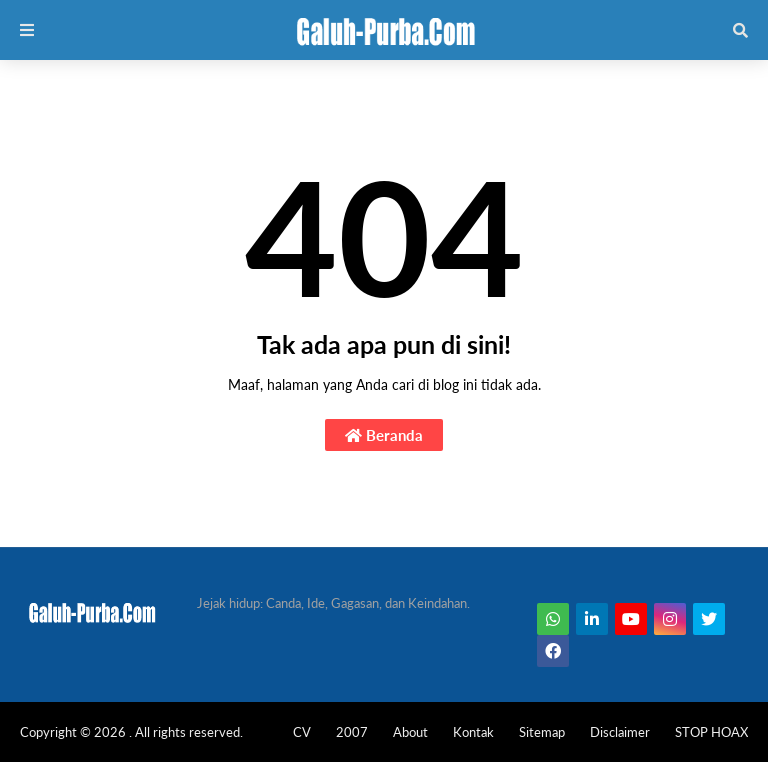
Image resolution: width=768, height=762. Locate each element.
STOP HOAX (711, 732)
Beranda (384, 435)
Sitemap (542, 732)
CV (302, 732)
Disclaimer (620, 732)
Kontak (473, 732)
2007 (352, 732)
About (410, 732)
